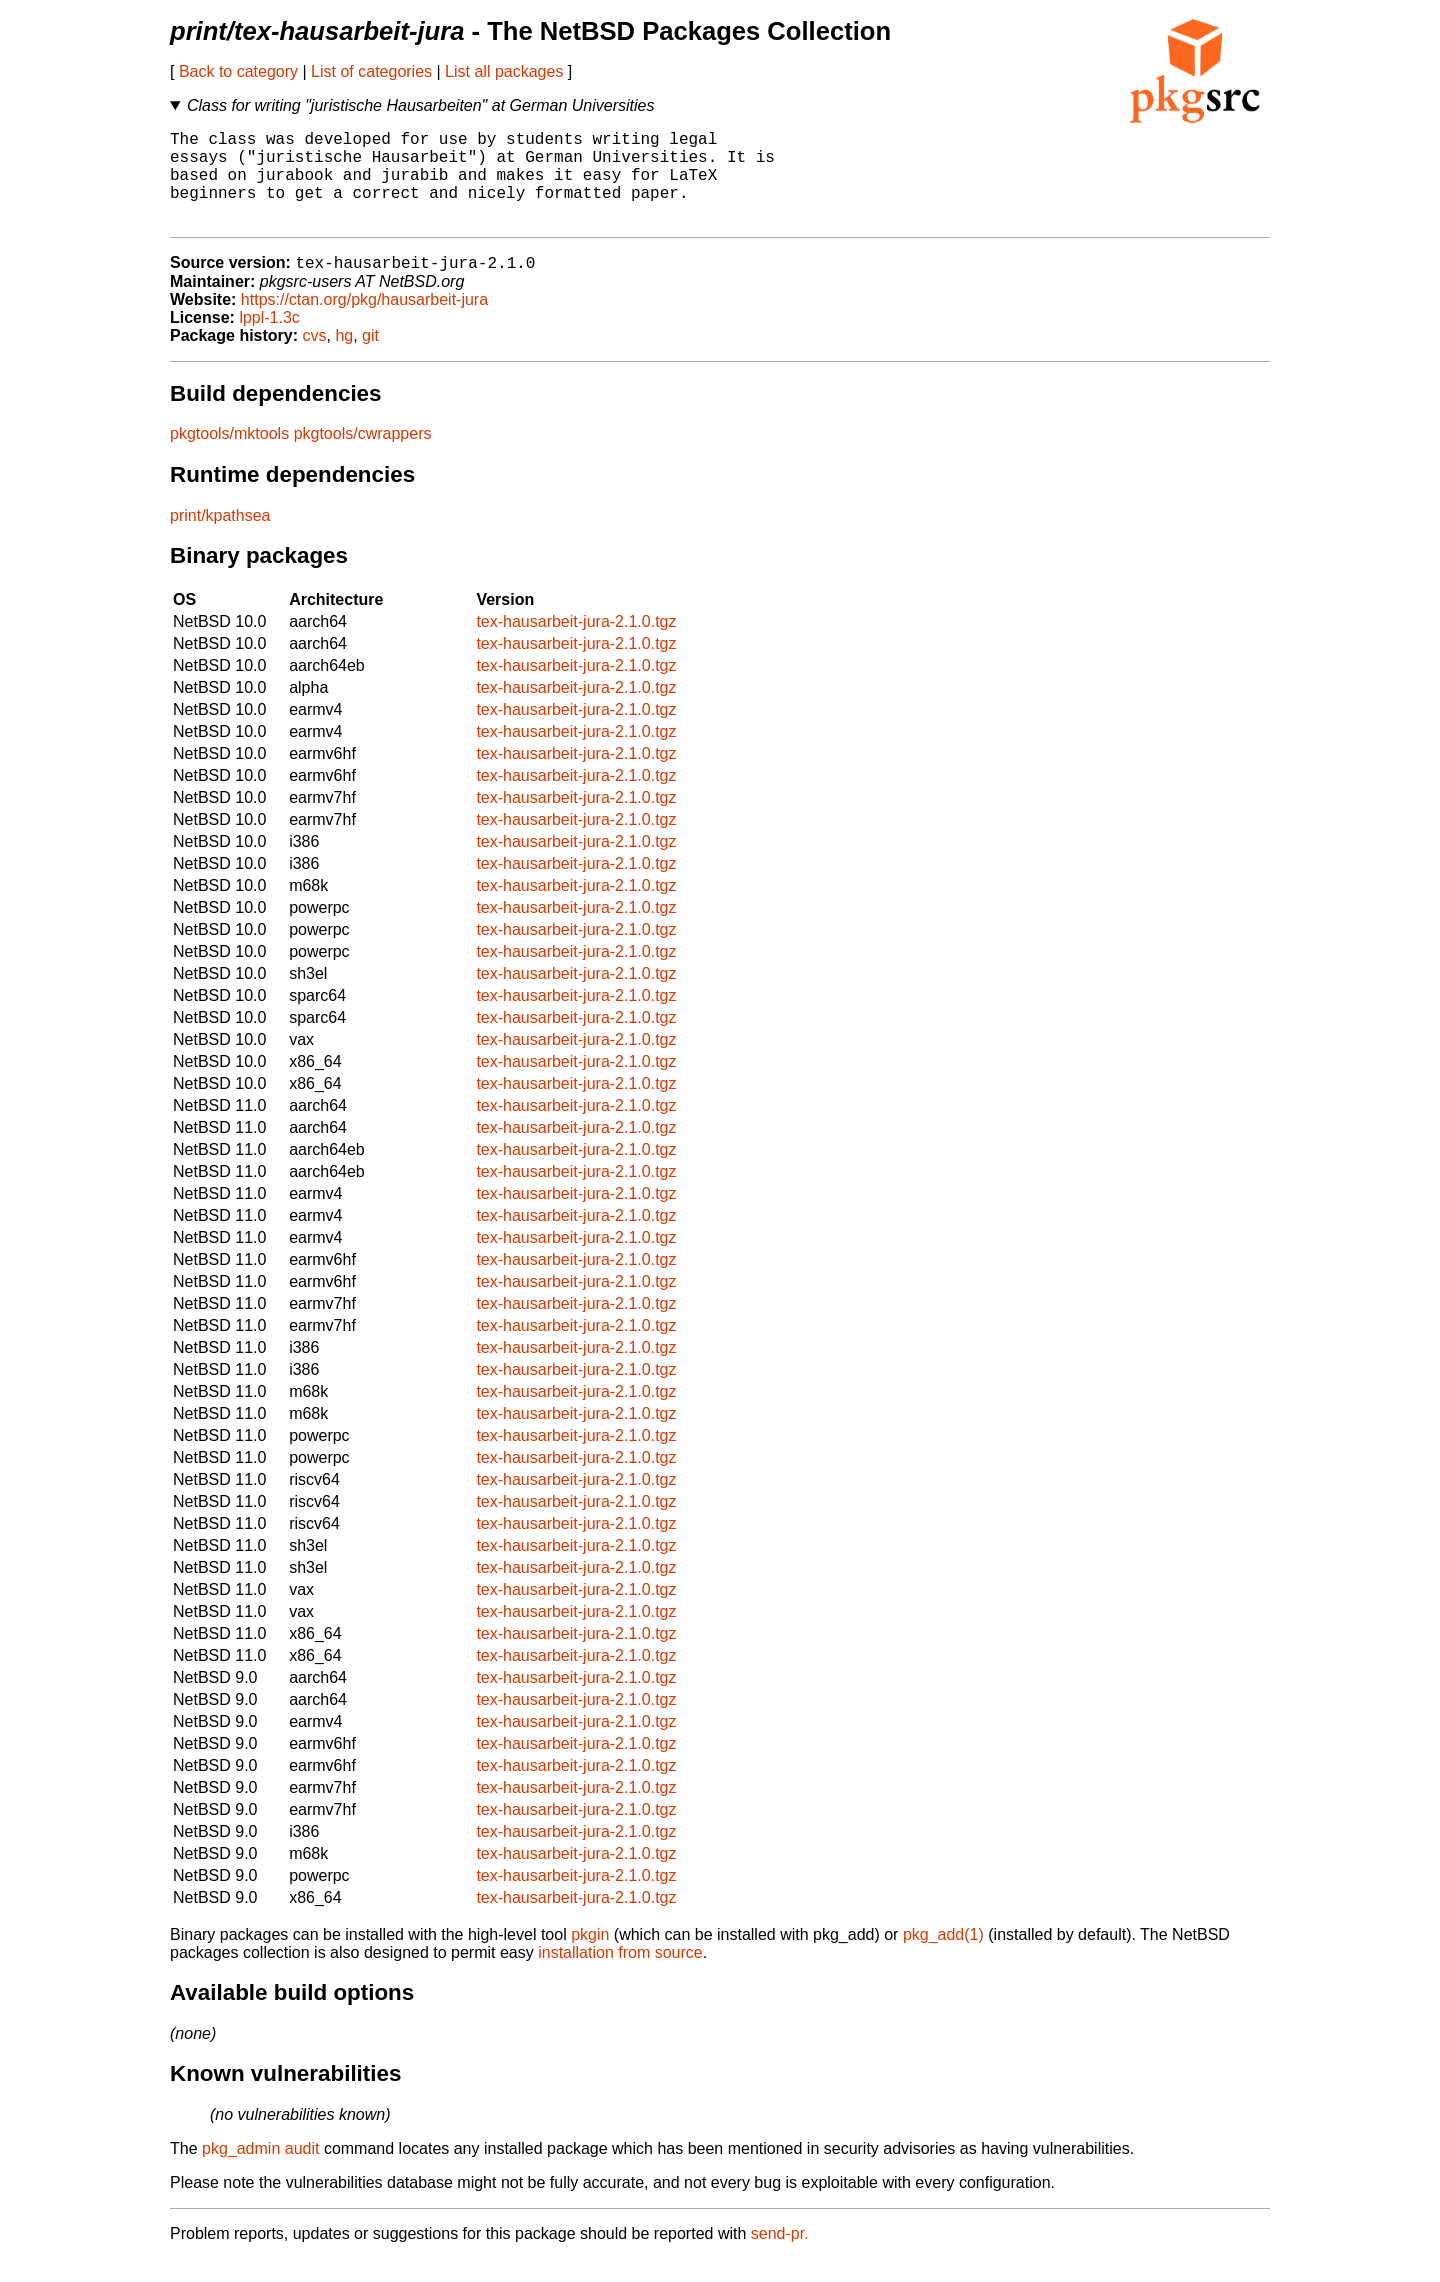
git (370, 358)
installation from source (620, 1975)
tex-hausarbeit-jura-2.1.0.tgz (576, 644)
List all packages (504, 71)
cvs (315, 358)
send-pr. (780, 2256)
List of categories (371, 71)
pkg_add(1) (943, 1957)
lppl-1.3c (269, 340)
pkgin (590, 1957)
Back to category (238, 71)
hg (344, 358)
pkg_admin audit (260, 2171)
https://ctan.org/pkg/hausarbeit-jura (364, 322)
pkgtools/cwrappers (363, 456)
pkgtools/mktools (229, 456)
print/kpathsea (220, 538)
